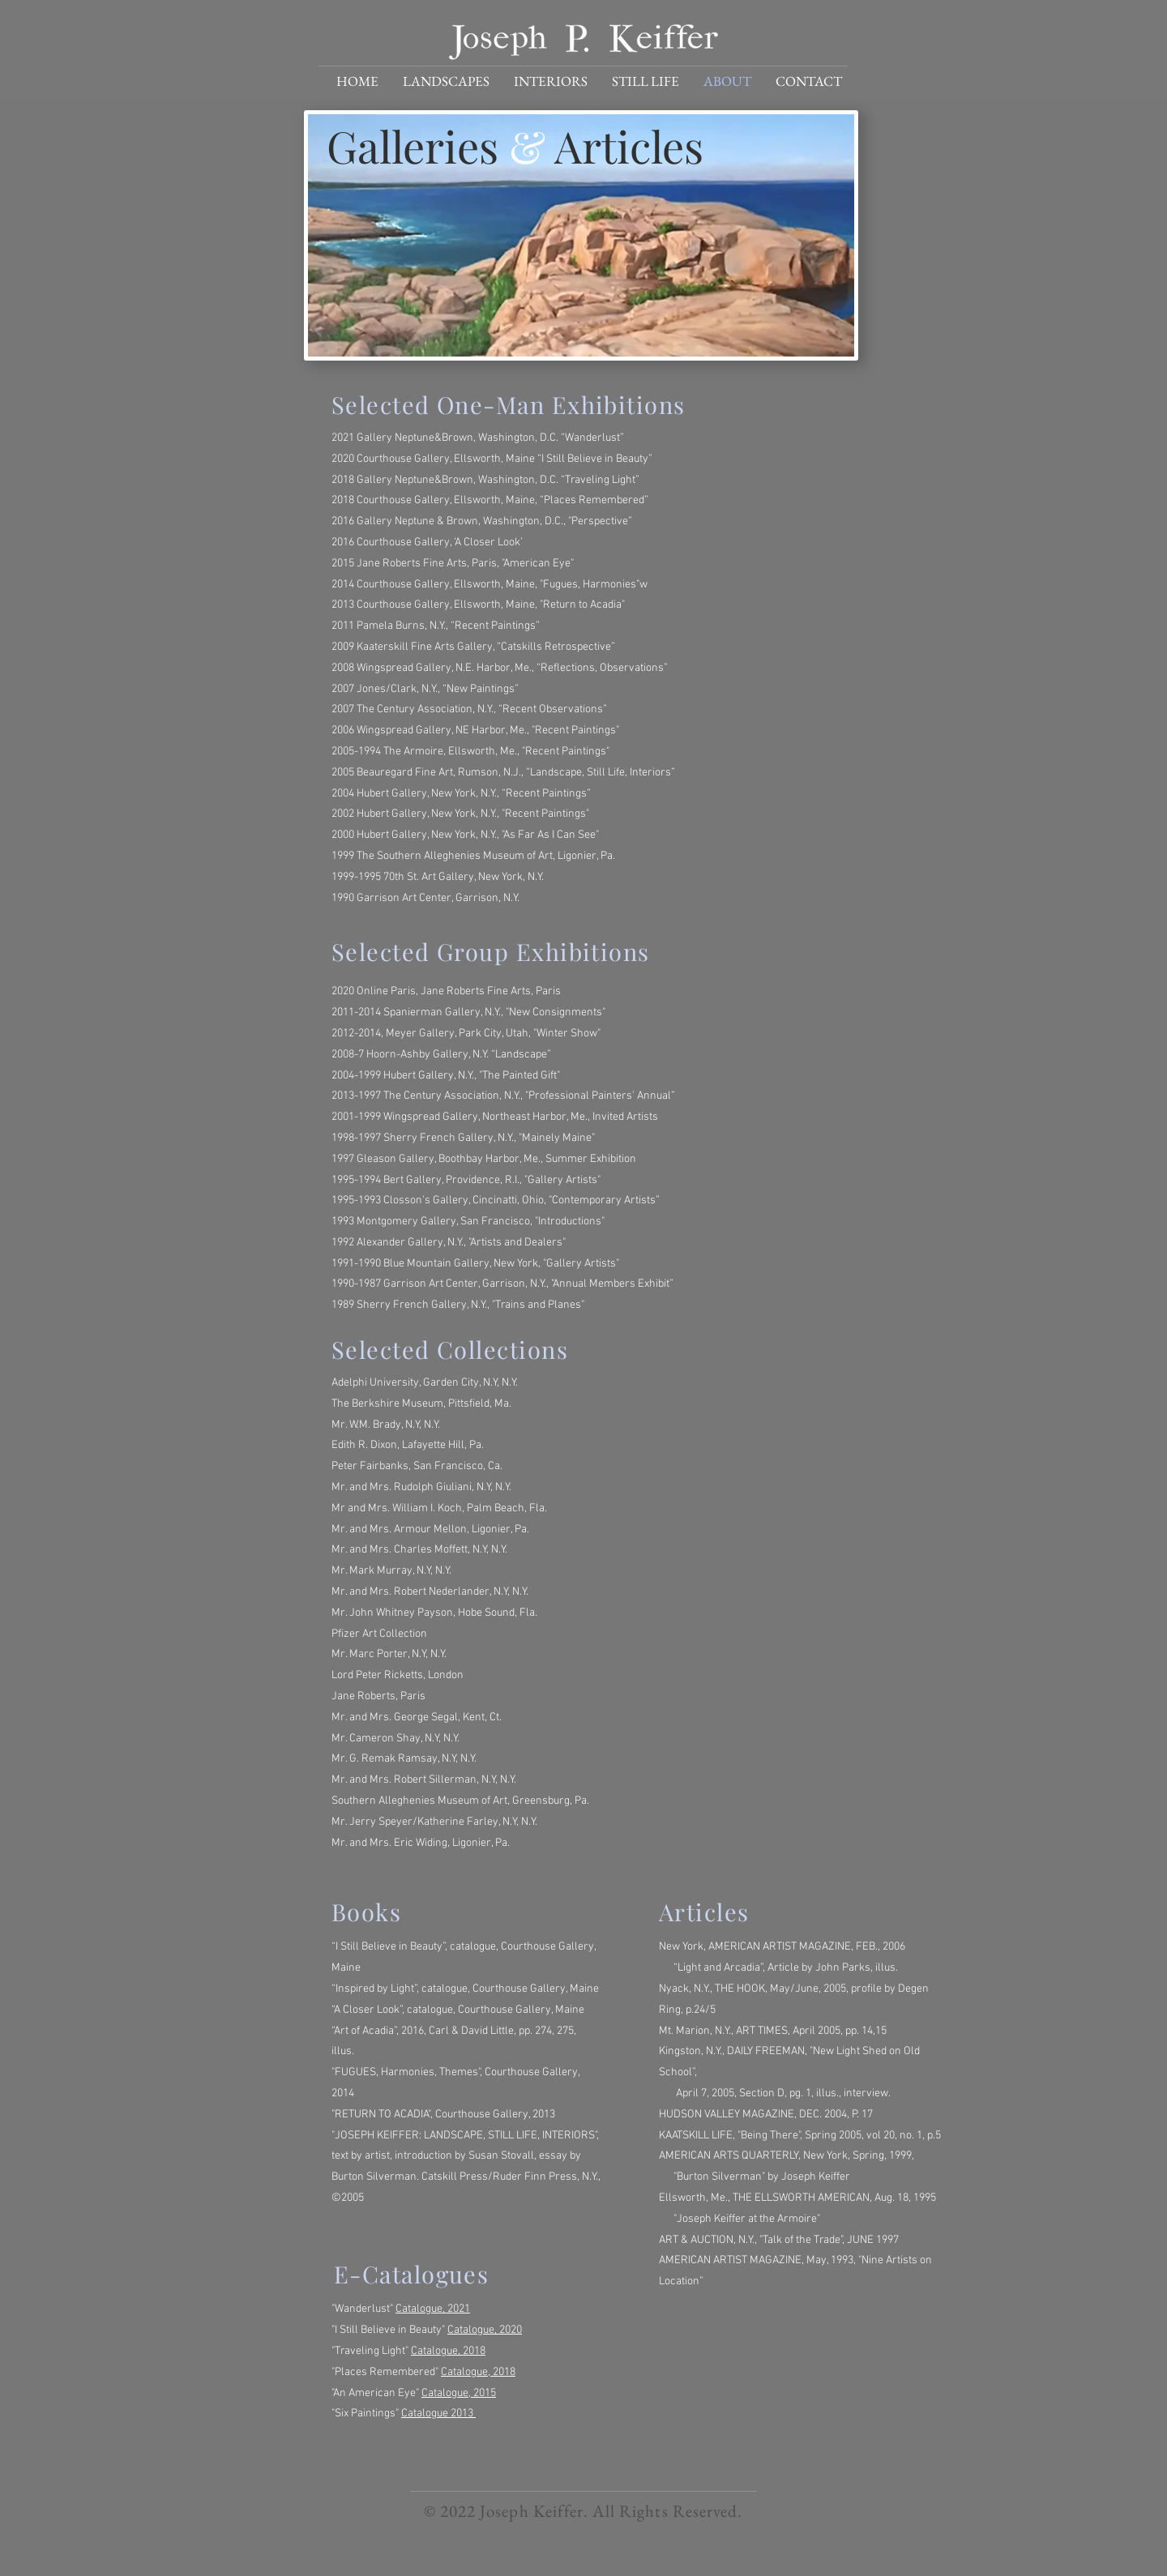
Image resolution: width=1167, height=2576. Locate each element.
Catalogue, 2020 (484, 2330)
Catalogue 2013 (438, 2413)
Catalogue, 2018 (448, 2351)
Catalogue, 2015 (458, 2393)
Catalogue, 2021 (432, 2309)
